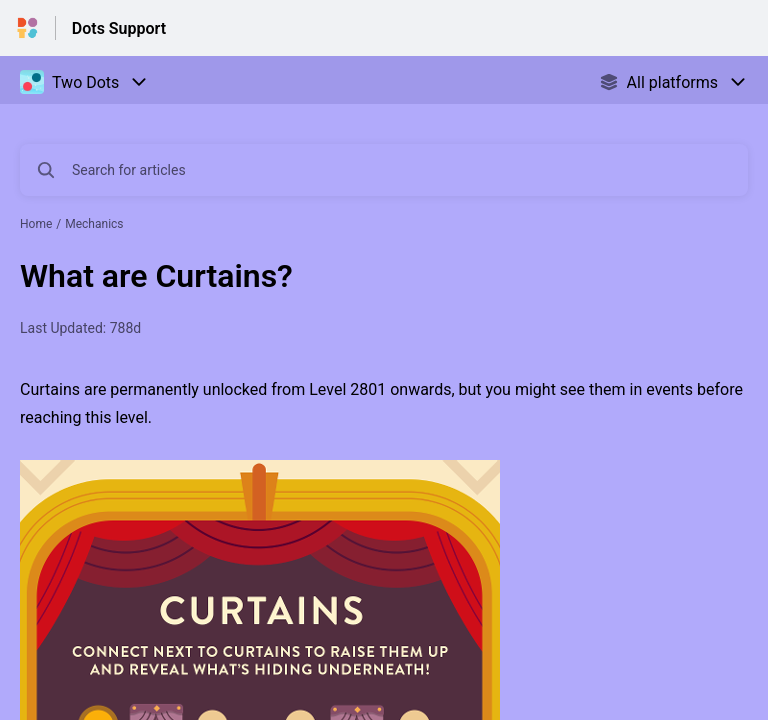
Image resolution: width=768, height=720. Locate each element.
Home (36, 224)
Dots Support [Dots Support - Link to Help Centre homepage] (119, 28)
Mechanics (94, 224)
